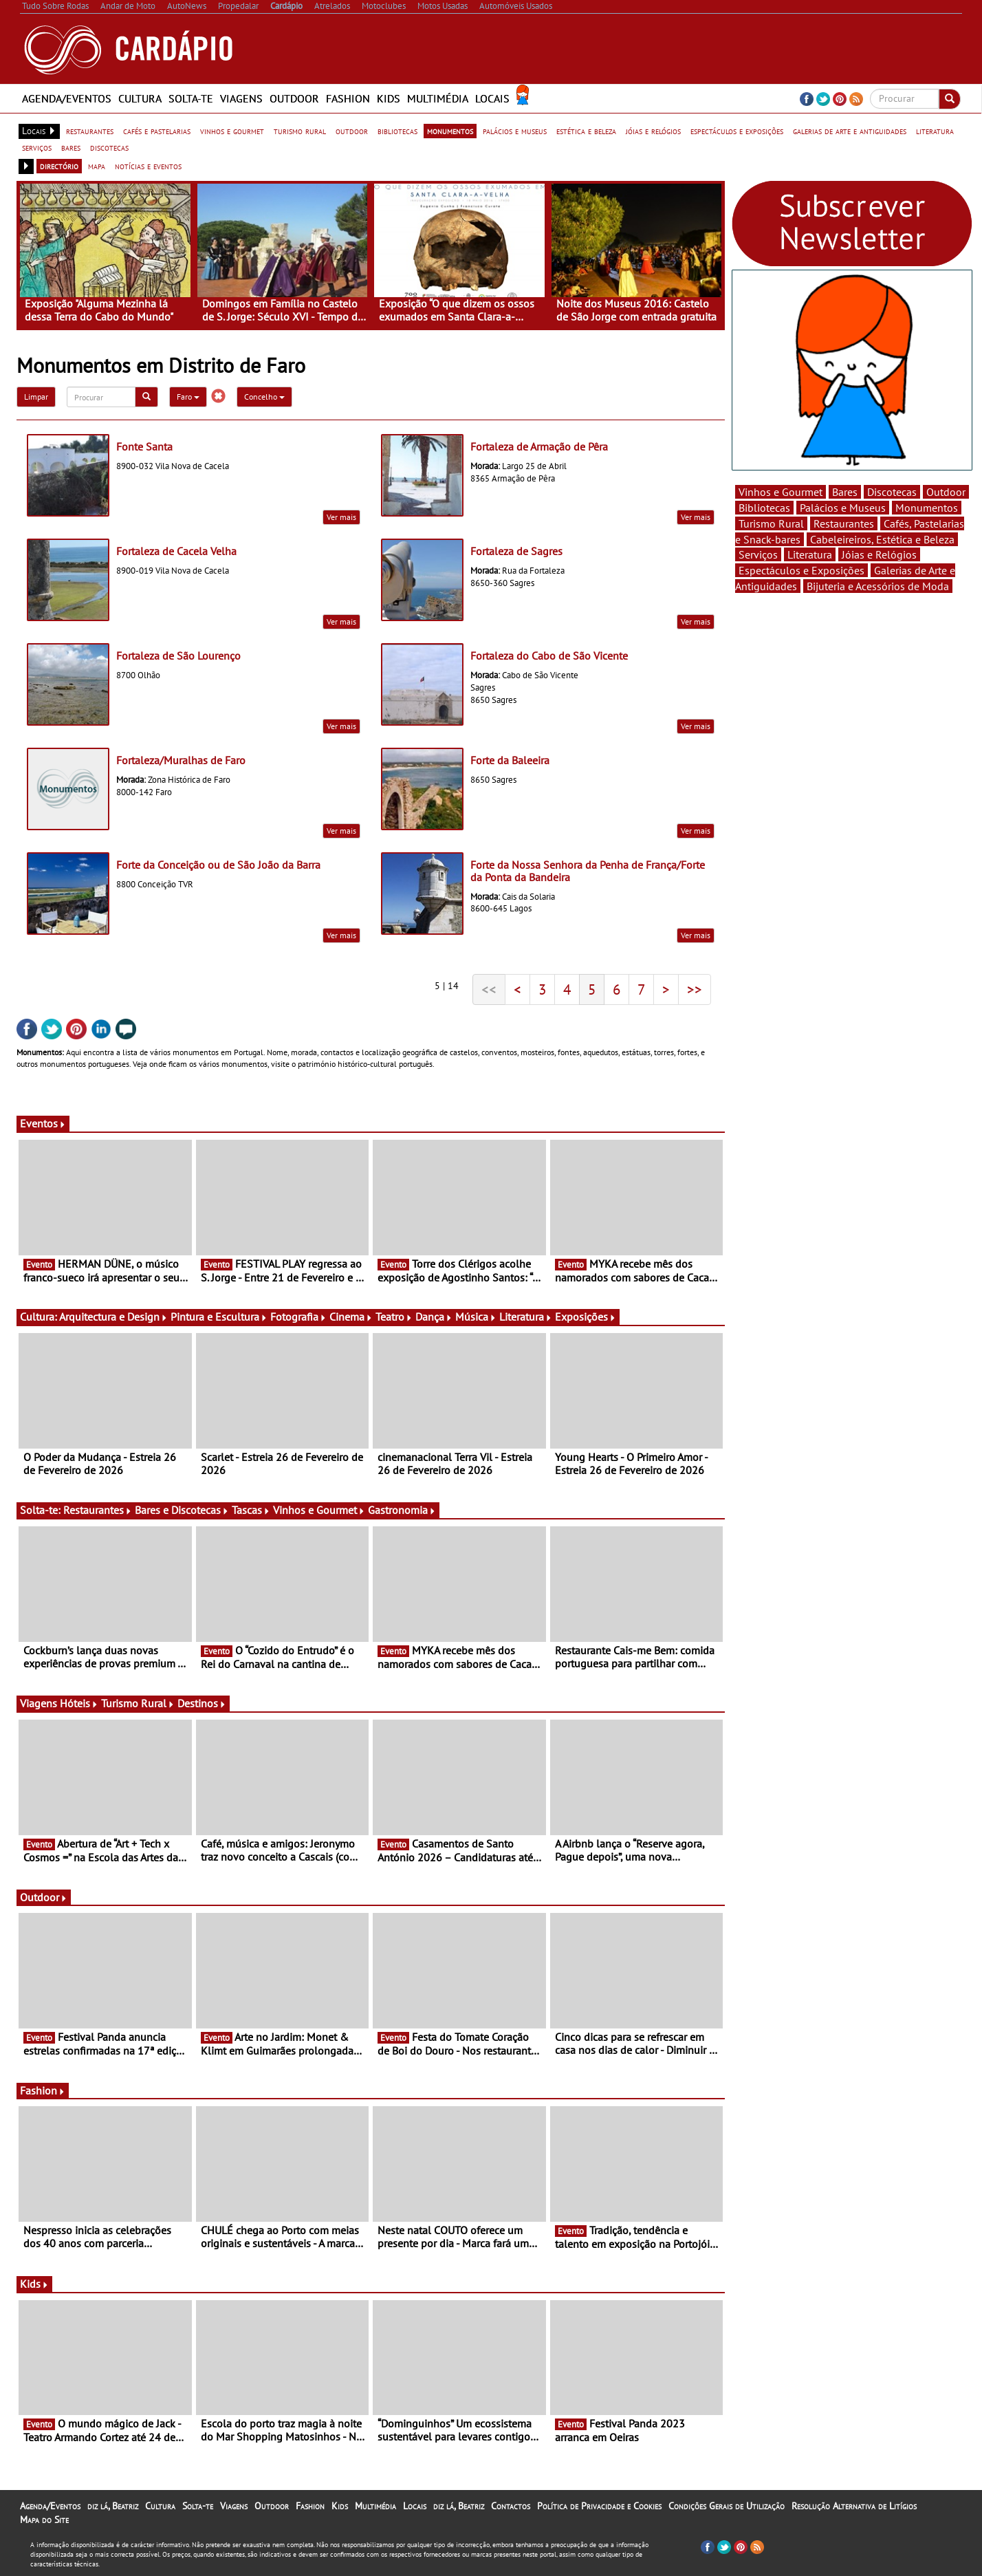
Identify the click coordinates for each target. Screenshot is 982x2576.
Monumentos (926, 508)
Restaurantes (97, 1510)
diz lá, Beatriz (112, 2506)
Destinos (201, 1703)
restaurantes (89, 131)
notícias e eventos (148, 166)
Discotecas (892, 492)
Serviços (758, 554)
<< (489, 989)
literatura (935, 131)
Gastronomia (402, 1510)
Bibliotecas (764, 508)
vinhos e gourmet (232, 131)
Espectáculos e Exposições (801, 570)
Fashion (348, 98)
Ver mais (341, 517)
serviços (37, 147)
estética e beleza (586, 131)
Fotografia (298, 1316)
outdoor (352, 131)
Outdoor (294, 98)
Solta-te (190, 98)
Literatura (525, 1316)
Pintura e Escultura (219, 1316)
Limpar (36, 396)
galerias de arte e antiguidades (849, 131)
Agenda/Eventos (66, 98)
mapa (96, 166)
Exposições (585, 1316)
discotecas (109, 147)
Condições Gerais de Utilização (726, 2506)
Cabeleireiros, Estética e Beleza (882, 539)
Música (476, 1316)
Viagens (241, 98)
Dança (433, 1316)
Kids (388, 98)
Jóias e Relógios (879, 554)
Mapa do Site (44, 2519)
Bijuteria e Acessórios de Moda (878, 586)
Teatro (394, 1316)
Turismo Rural (138, 1703)
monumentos (450, 131)
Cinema (351, 1316)
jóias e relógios (653, 131)
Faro (188, 396)
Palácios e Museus (843, 508)
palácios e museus (515, 131)
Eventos (43, 1123)
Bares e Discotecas (182, 1510)
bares (70, 147)
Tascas (251, 1510)
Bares (845, 492)
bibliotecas (397, 131)
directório (59, 166)
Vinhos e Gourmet (319, 1510)
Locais (492, 98)
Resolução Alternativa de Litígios (854, 2506)
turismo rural (300, 131)
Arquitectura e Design (113, 1316)
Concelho (264, 396)
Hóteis (79, 1703)
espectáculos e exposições (736, 131)
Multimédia (437, 98)
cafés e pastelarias (156, 131)
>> (694, 989)
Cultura (140, 98)
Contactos (510, 2506)
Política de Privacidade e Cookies (599, 2506)
